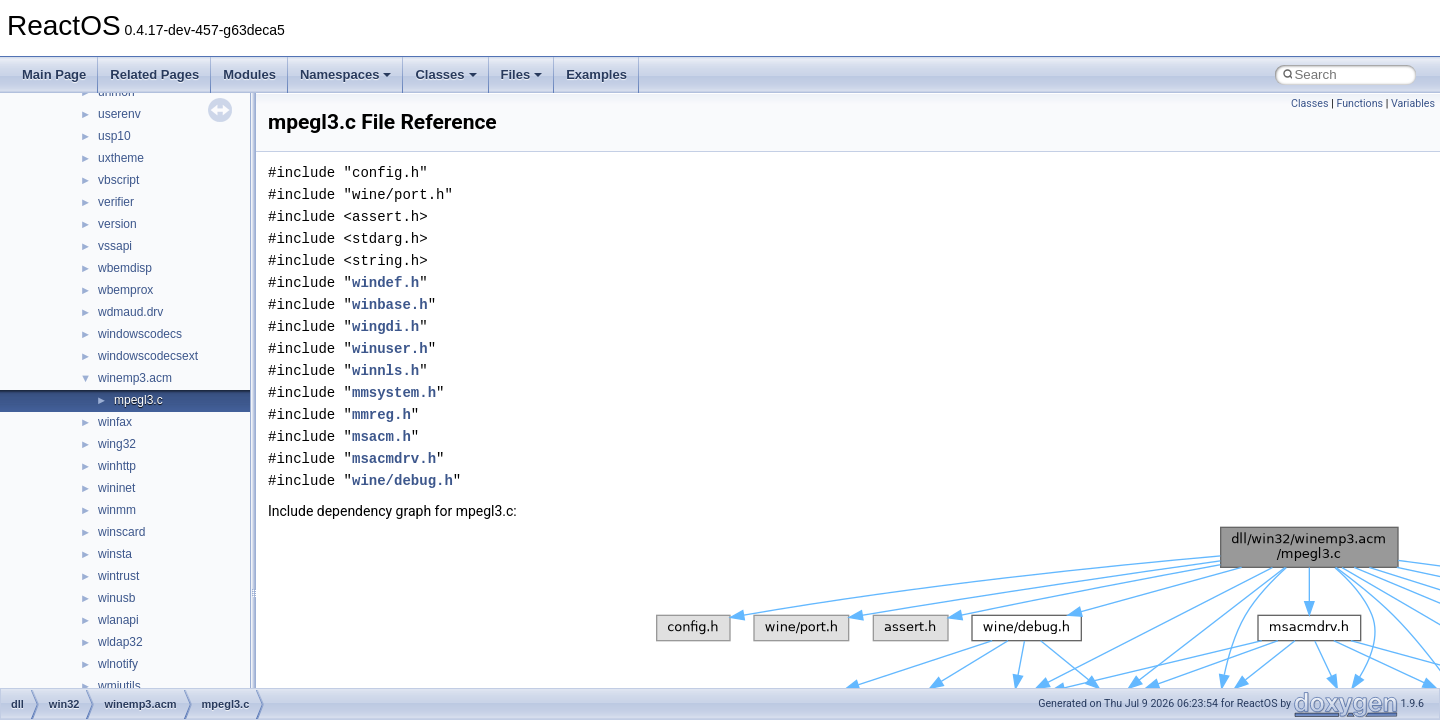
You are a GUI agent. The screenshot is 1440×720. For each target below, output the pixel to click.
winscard (121, 532)
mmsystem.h (394, 392)
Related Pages (154, 74)
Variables (1413, 103)
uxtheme (121, 158)
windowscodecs (140, 334)
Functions (1359, 103)
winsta (115, 554)
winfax (115, 422)
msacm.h (381, 436)
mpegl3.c (138, 400)
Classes (445, 74)
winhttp (117, 466)
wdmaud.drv (130, 312)
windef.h (385, 282)
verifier (116, 202)
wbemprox (125, 290)
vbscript (118, 180)
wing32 (117, 444)
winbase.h (390, 304)
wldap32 (120, 642)
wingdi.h (385, 326)
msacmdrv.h (394, 458)
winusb (116, 598)
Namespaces (346, 74)
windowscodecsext (148, 356)
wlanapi (118, 620)
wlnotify (118, 664)
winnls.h (385, 370)
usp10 (114, 136)
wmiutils (119, 686)
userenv (119, 114)
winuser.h (390, 348)
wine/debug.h (402, 480)
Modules (249, 74)
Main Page (54, 74)
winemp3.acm (135, 378)
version (117, 224)
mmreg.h (381, 414)
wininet (116, 488)
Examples (596, 74)
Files (522, 74)
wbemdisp (125, 268)
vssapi (115, 246)
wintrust (118, 576)
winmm (117, 510)
